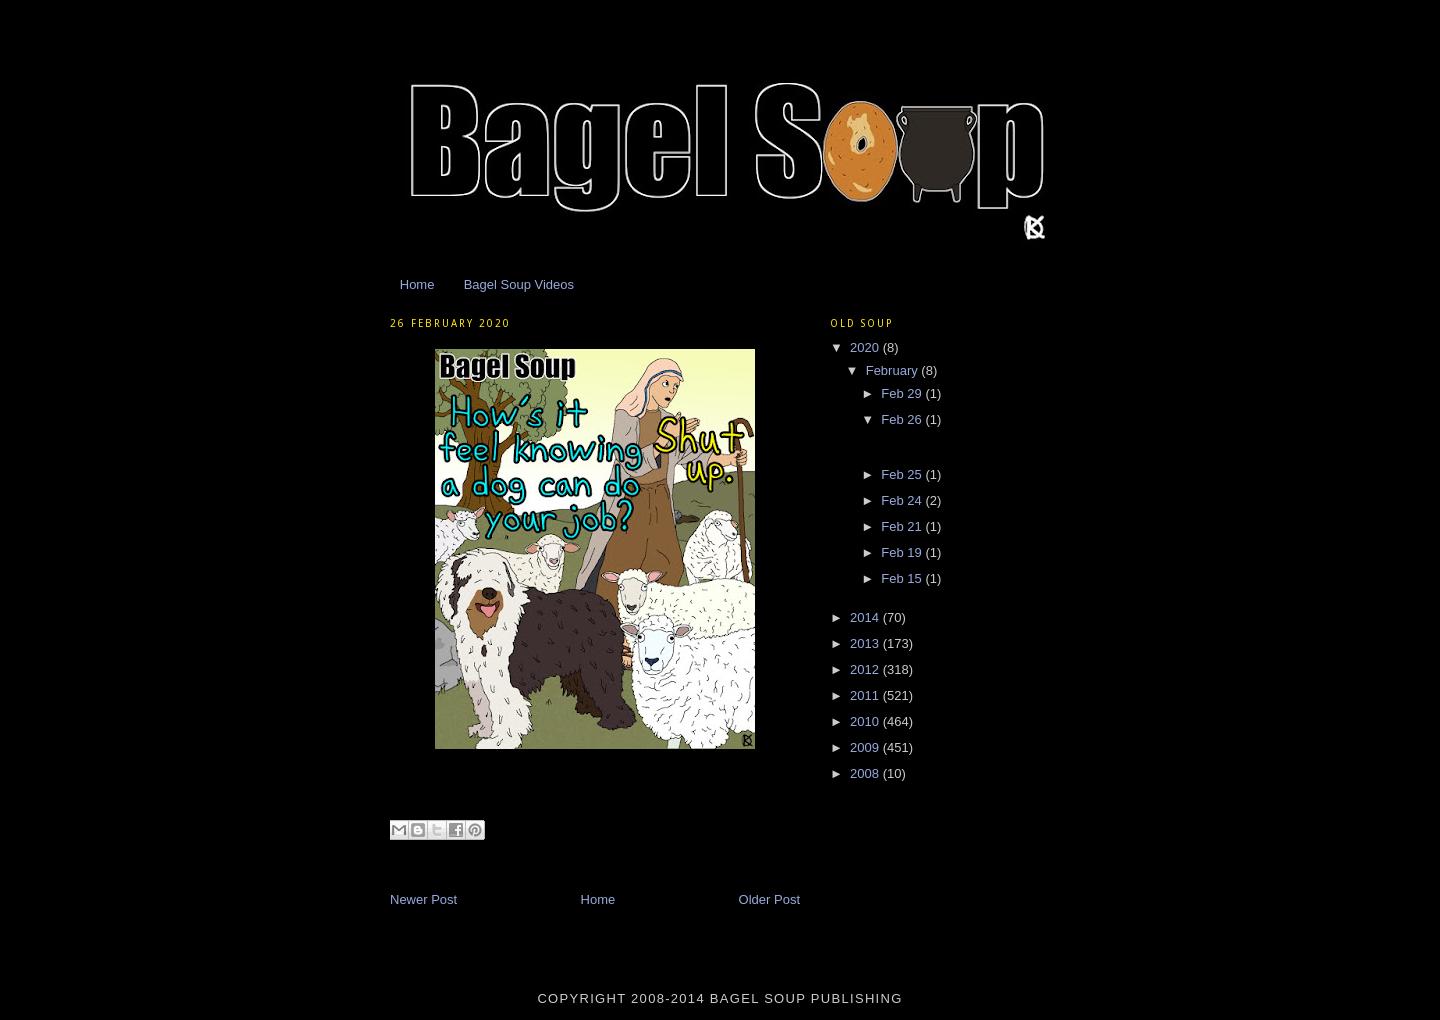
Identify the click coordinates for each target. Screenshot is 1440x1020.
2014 (866, 617)
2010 (866, 721)
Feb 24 (903, 500)
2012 (866, 669)
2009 (866, 747)
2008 (866, 773)
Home (417, 284)
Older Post (769, 899)
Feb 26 (903, 419)
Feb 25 (903, 474)
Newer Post (423, 899)
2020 (866, 347)
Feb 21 (903, 526)
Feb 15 (903, 578)
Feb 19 (903, 552)
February (894, 370)
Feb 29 (903, 393)
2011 (866, 695)
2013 (866, 643)
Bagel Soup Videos (519, 284)
